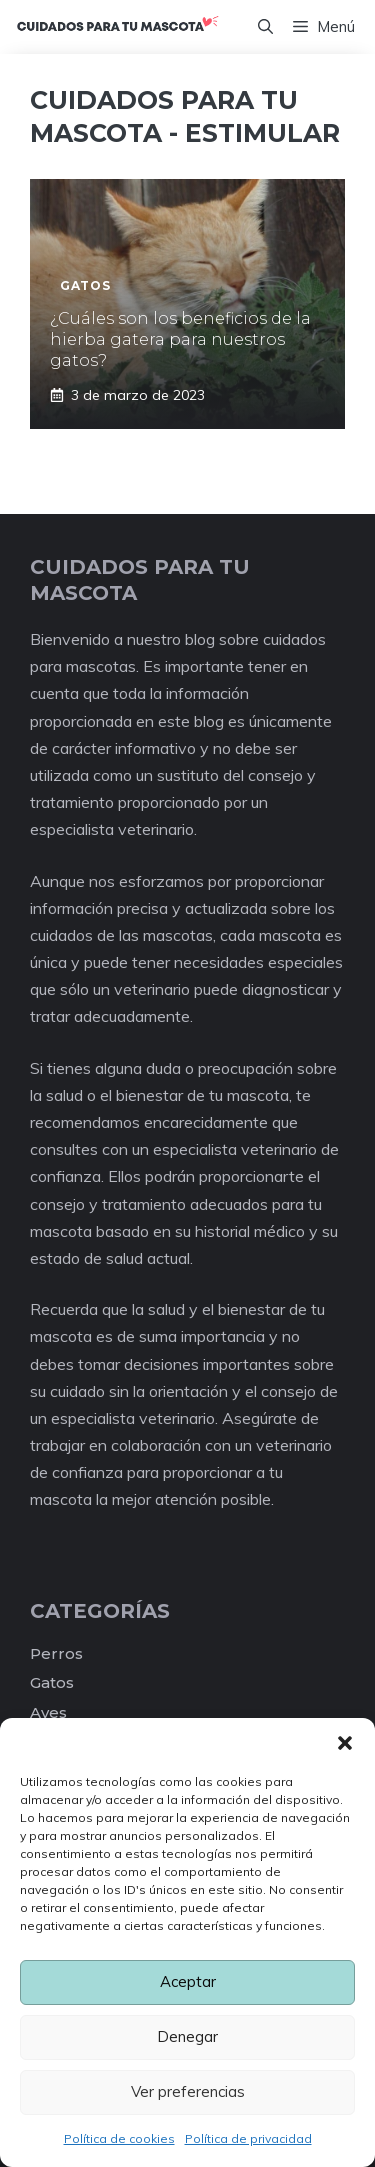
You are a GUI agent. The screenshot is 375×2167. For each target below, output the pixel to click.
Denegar (187, 2036)
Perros (56, 1653)
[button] (345, 1743)
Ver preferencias (188, 2091)
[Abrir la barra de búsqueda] (265, 27)
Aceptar (188, 1981)
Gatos (52, 1682)
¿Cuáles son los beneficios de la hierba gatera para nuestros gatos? (180, 339)
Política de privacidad (248, 2138)
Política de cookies (119, 2138)
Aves (48, 1712)
